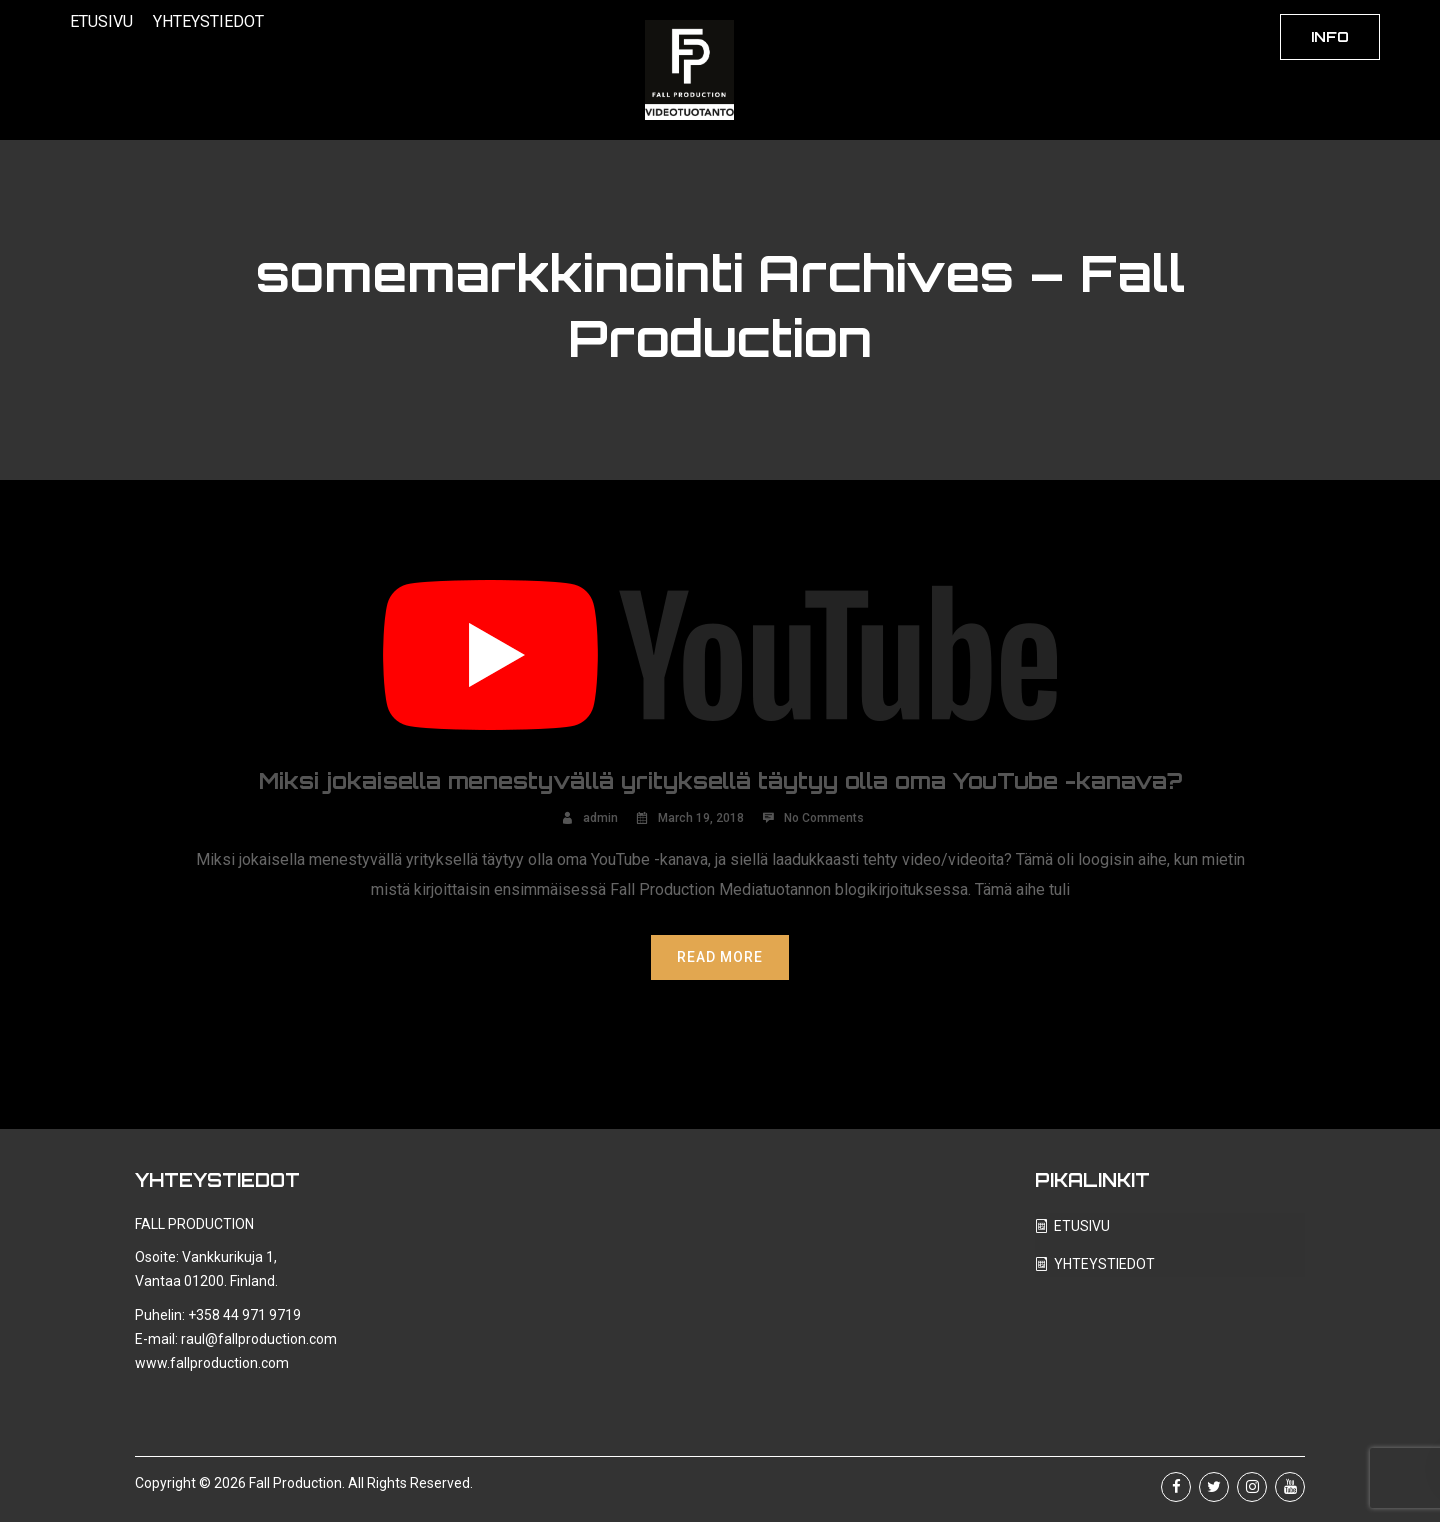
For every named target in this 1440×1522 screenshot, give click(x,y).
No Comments (824, 818)
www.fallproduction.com (212, 1363)
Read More (720, 957)
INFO (1330, 36)
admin (600, 818)
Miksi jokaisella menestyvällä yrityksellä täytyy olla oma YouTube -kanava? (720, 780)
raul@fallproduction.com (259, 1339)
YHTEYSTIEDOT (208, 21)
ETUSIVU (101, 21)
